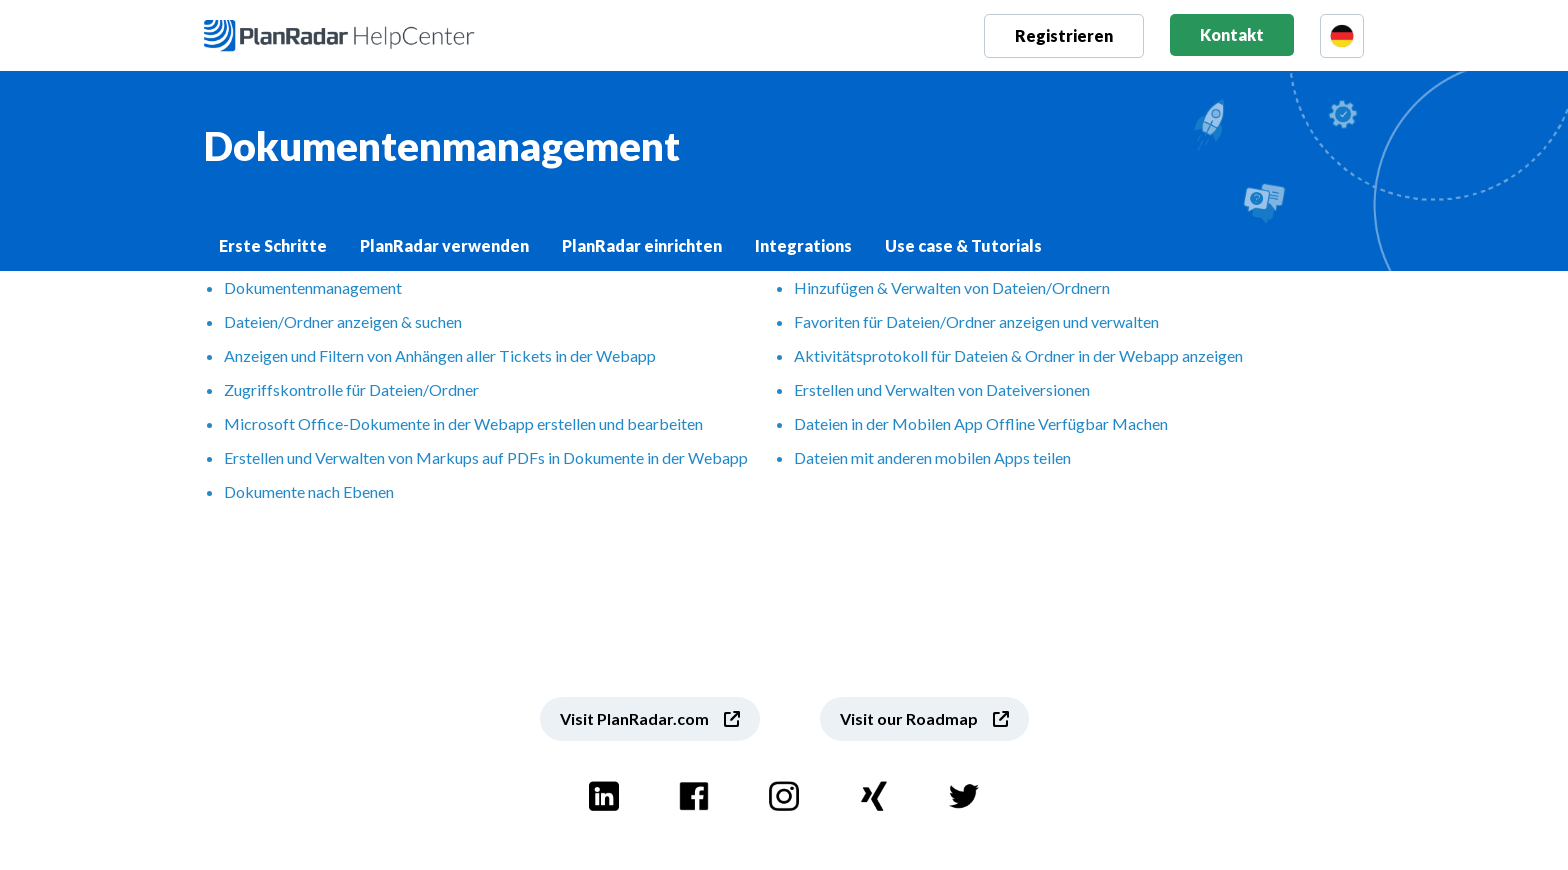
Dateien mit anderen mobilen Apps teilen (932, 457)
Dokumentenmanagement (313, 287)
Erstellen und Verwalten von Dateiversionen (942, 389)
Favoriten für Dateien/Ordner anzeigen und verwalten (976, 321)
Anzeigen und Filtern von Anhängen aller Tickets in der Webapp (440, 355)
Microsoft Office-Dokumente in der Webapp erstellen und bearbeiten (463, 423)
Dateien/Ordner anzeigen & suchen (343, 321)
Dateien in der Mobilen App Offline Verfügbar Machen (981, 423)
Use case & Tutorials (963, 245)
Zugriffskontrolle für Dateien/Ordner (351, 389)
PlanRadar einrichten (642, 245)
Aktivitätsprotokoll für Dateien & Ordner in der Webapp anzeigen (1018, 355)
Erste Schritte (273, 245)
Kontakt (1232, 34)
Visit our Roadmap (909, 718)
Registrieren (1064, 35)
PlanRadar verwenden (444, 245)
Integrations (803, 245)
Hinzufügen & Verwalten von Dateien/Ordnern (952, 287)
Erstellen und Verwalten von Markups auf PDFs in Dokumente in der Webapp (486, 457)
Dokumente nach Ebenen (309, 491)
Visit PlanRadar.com (634, 718)
